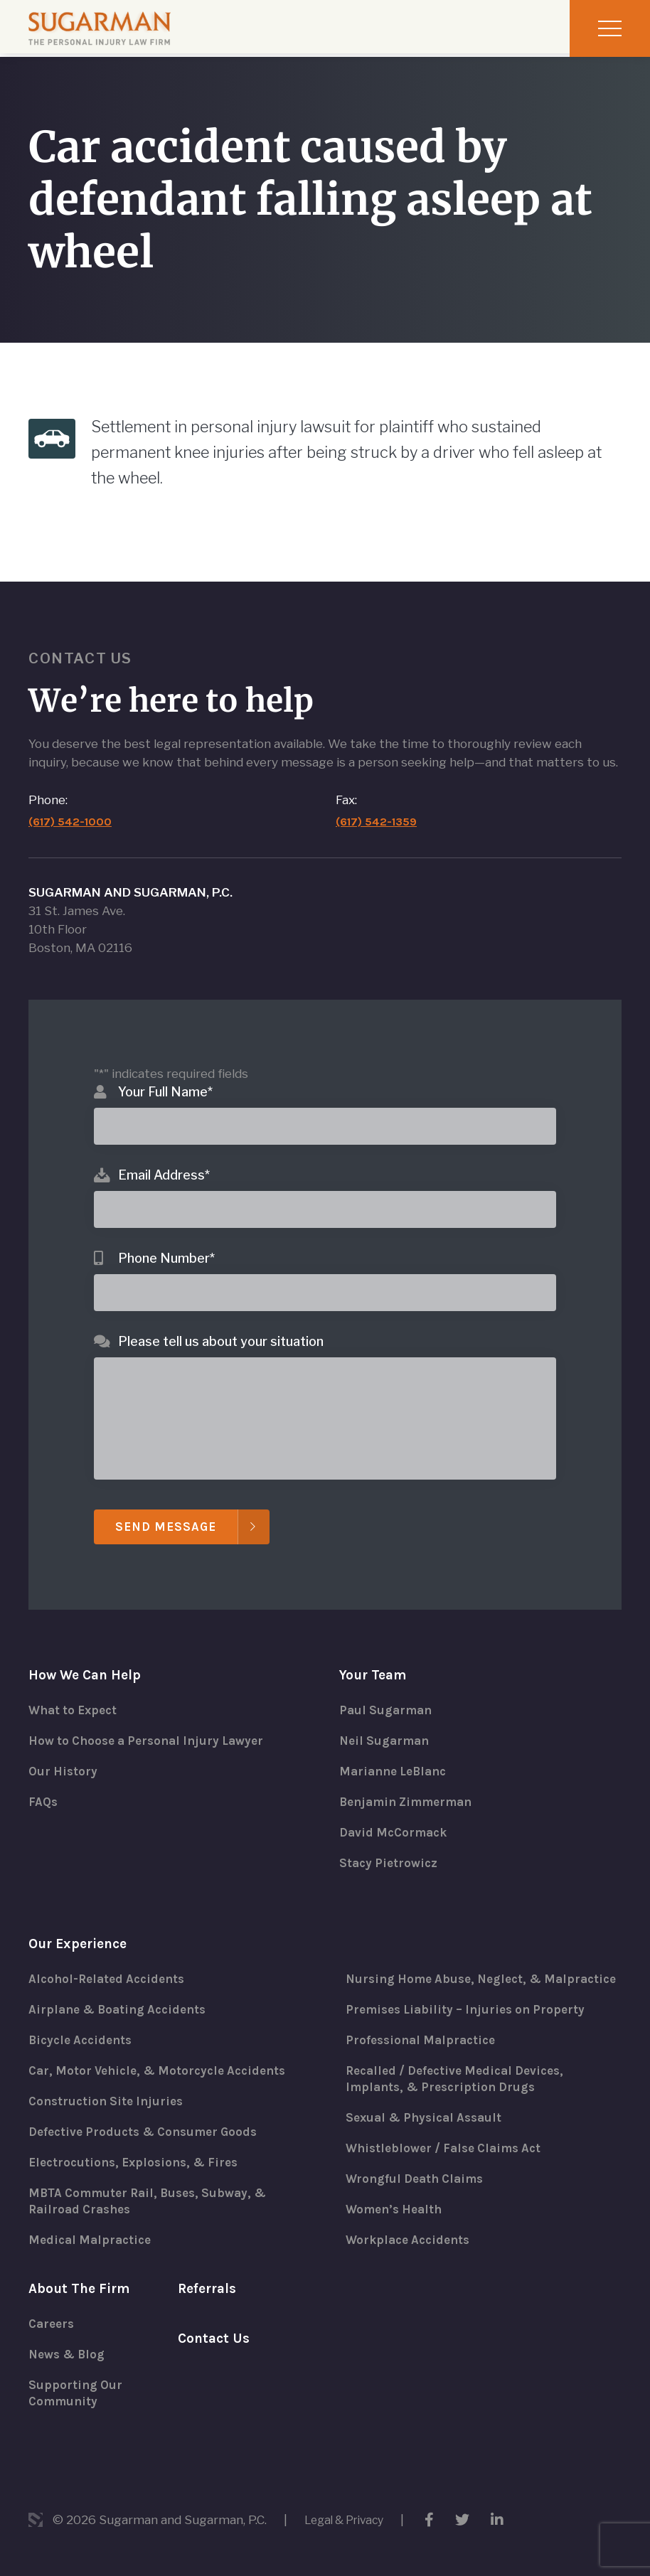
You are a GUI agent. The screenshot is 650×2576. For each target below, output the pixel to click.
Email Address (164, 1155)
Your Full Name (165, 1072)
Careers (53, 2322)
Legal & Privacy (348, 2520)
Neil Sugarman (386, 1724)
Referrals (209, 2286)
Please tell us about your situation (221, 1322)
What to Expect (75, 1693)
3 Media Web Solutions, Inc (35, 2520)
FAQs (43, 1787)
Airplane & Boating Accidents (122, 1998)
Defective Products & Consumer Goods (149, 2123)
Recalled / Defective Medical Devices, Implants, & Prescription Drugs (462, 2086)
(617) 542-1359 (378, 802)
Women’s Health (397, 2220)
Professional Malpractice (424, 2046)
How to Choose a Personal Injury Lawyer (153, 1724)
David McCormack (396, 1818)
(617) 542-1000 (71, 802)
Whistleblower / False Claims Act (449, 2157)
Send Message (168, 1508)
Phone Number (166, 1238)
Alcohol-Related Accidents (110, 1966)
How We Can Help (87, 1657)
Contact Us (215, 2337)
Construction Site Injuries (109, 2092)
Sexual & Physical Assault (428, 2126)
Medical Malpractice (92, 2234)
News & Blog (69, 2353)
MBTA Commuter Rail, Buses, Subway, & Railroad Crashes (154, 2194)
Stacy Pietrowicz (390, 1849)
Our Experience (80, 1931)
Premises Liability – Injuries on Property (471, 2015)
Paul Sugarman (387, 1693)
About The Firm (81, 2286)
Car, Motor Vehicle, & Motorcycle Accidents (164, 2060)
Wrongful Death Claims (418, 2188)
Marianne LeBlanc (396, 1755)
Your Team (374, 1657)
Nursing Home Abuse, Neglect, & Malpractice (449, 1975)
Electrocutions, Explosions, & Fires (139, 2154)
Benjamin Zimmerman (410, 1787)
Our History (64, 1755)
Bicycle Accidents (83, 2029)
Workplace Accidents (411, 2251)
